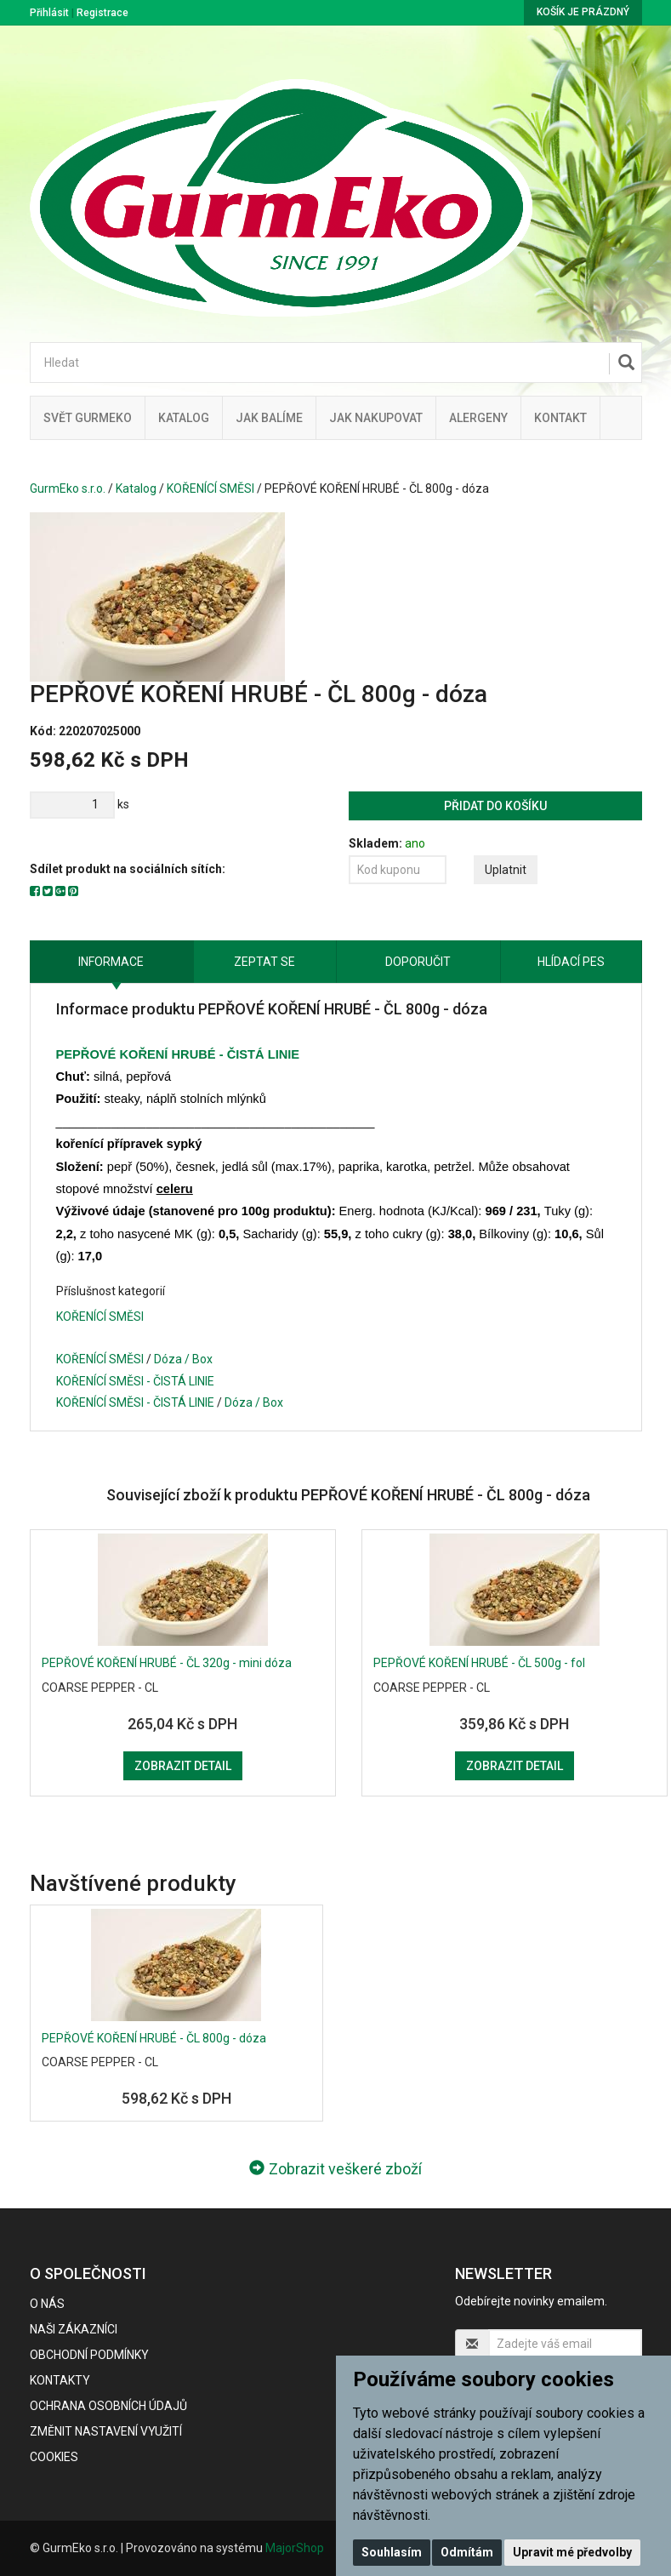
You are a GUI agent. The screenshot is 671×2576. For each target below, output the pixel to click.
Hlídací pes (571, 961)
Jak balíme (269, 418)
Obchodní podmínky (89, 2355)
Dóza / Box (183, 1359)
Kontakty (60, 2380)
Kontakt (560, 418)
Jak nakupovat (376, 418)
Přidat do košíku (495, 806)
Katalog (183, 418)
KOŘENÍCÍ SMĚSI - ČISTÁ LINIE (135, 1381)
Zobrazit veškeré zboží (335, 2169)
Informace (111, 961)
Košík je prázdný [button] (583, 12)
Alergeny (478, 418)
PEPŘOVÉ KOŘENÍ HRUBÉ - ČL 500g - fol (479, 1663)
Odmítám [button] (467, 2552)
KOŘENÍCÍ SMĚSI (210, 488)
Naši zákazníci (73, 2329)
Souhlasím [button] (391, 2552)
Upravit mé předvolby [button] (572, 2552)
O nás (47, 2303)
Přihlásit (49, 13)
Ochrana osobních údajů (108, 2406)
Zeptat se (264, 961)
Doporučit (418, 961)
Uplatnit (505, 870)
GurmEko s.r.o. (67, 488)
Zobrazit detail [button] (182, 1766)
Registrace (102, 13)
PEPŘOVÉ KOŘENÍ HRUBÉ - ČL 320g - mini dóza (167, 1663)
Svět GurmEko (87, 418)
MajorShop (294, 2548)
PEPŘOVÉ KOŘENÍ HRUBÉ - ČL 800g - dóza (154, 2038)
